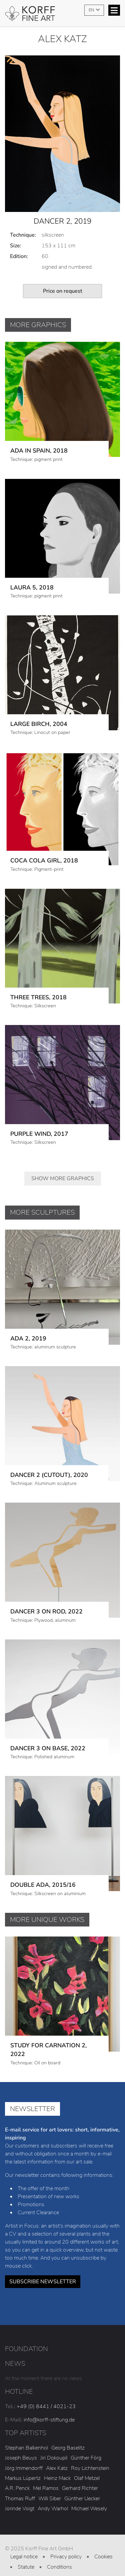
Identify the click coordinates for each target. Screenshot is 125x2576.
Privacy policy (66, 2546)
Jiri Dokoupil (53, 2447)
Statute (26, 2556)
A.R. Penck (17, 2477)
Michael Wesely (89, 2498)
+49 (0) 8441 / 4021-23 (46, 2395)
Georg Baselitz (68, 2437)
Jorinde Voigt (19, 2498)
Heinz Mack (57, 2467)
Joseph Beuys (21, 2447)
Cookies (103, 2546)
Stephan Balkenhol (26, 2437)
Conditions (59, 2556)
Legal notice (24, 2546)
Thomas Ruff (20, 2487)
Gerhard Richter (80, 2477)
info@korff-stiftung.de (49, 2409)
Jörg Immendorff (24, 2457)
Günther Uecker (82, 2487)
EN (92, 10)
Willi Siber (49, 2487)
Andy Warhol (53, 2498)
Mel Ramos (46, 2477)
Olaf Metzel (87, 2467)
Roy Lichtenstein (90, 2457)
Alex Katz (57, 2457)
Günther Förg (86, 2447)
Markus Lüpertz (23, 2467)
